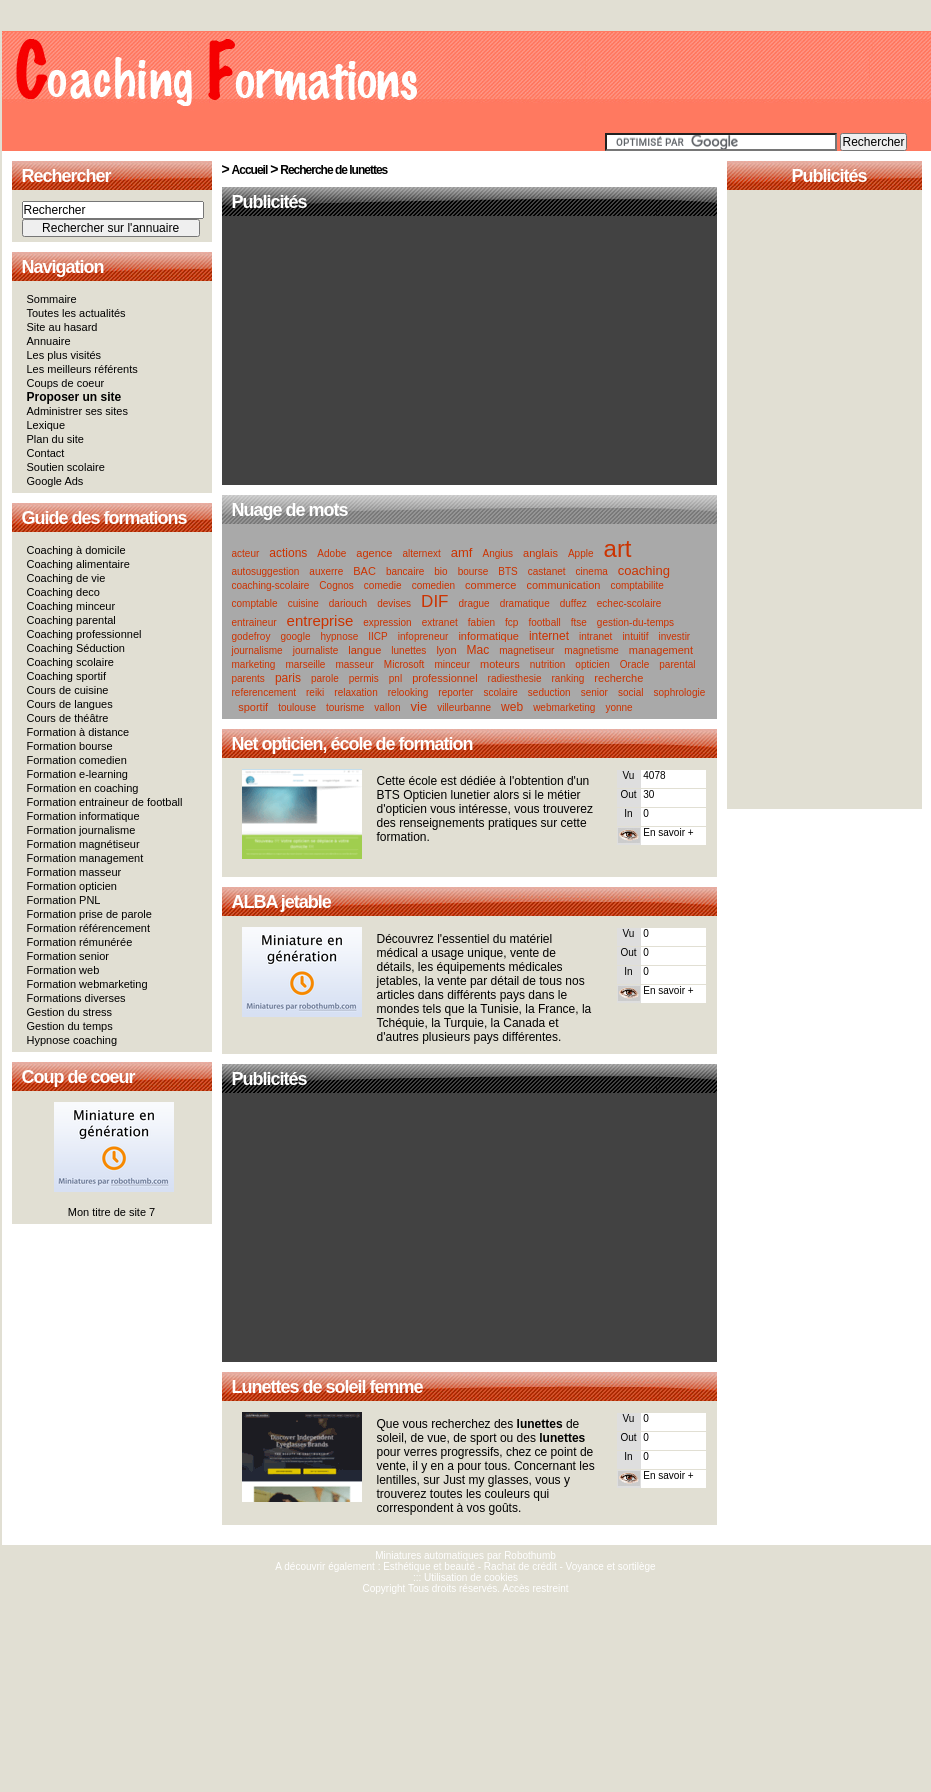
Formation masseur (74, 872)
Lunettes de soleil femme (327, 1387)
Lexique (46, 425)
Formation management (85, 858)
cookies (501, 1577)
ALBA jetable (281, 902)
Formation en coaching (83, 788)
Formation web (63, 970)
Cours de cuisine (68, 690)
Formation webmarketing (87, 984)
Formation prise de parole (89, 914)
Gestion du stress (70, 1012)
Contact (46, 453)
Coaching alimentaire (78, 564)
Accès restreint (535, 1588)
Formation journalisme (81, 830)
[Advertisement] (469, 352)
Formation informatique (83, 816)
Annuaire (49, 341)
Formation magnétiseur (83, 844)
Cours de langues (70, 704)
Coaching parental (71, 620)
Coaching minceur (71, 606)
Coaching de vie (66, 578)
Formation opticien (72, 886)
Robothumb (530, 1555)
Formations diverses (76, 998)
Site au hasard (62, 327)
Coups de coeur (66, 383)
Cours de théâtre (68, 718)
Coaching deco (63, 592)
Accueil (250, 170)
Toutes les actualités (76, 313)
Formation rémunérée (80, 942)
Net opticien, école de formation (352, 744)
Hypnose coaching (72, 1040)
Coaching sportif (67, 676)
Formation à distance (78, 732)
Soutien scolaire (66, 467)
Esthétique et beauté (429, 1566)
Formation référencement (89, 928)
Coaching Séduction (76, 648)
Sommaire (52, 299)
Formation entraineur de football (105, 802)
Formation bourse (70, 746)
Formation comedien (77, 760)
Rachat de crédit (520, 1566)
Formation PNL (64, 900)
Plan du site (55, 439)
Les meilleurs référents (82, 369)
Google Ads (55, 481)
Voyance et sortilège (611, 1566)
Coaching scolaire (70, 662)
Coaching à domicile (76, 550)
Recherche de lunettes (333, 170)
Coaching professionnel (84, 634)
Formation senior (68, 956)
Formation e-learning (78, 774)
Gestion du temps (70, 1026)
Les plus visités (64, 355)
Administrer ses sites (77, 411)
